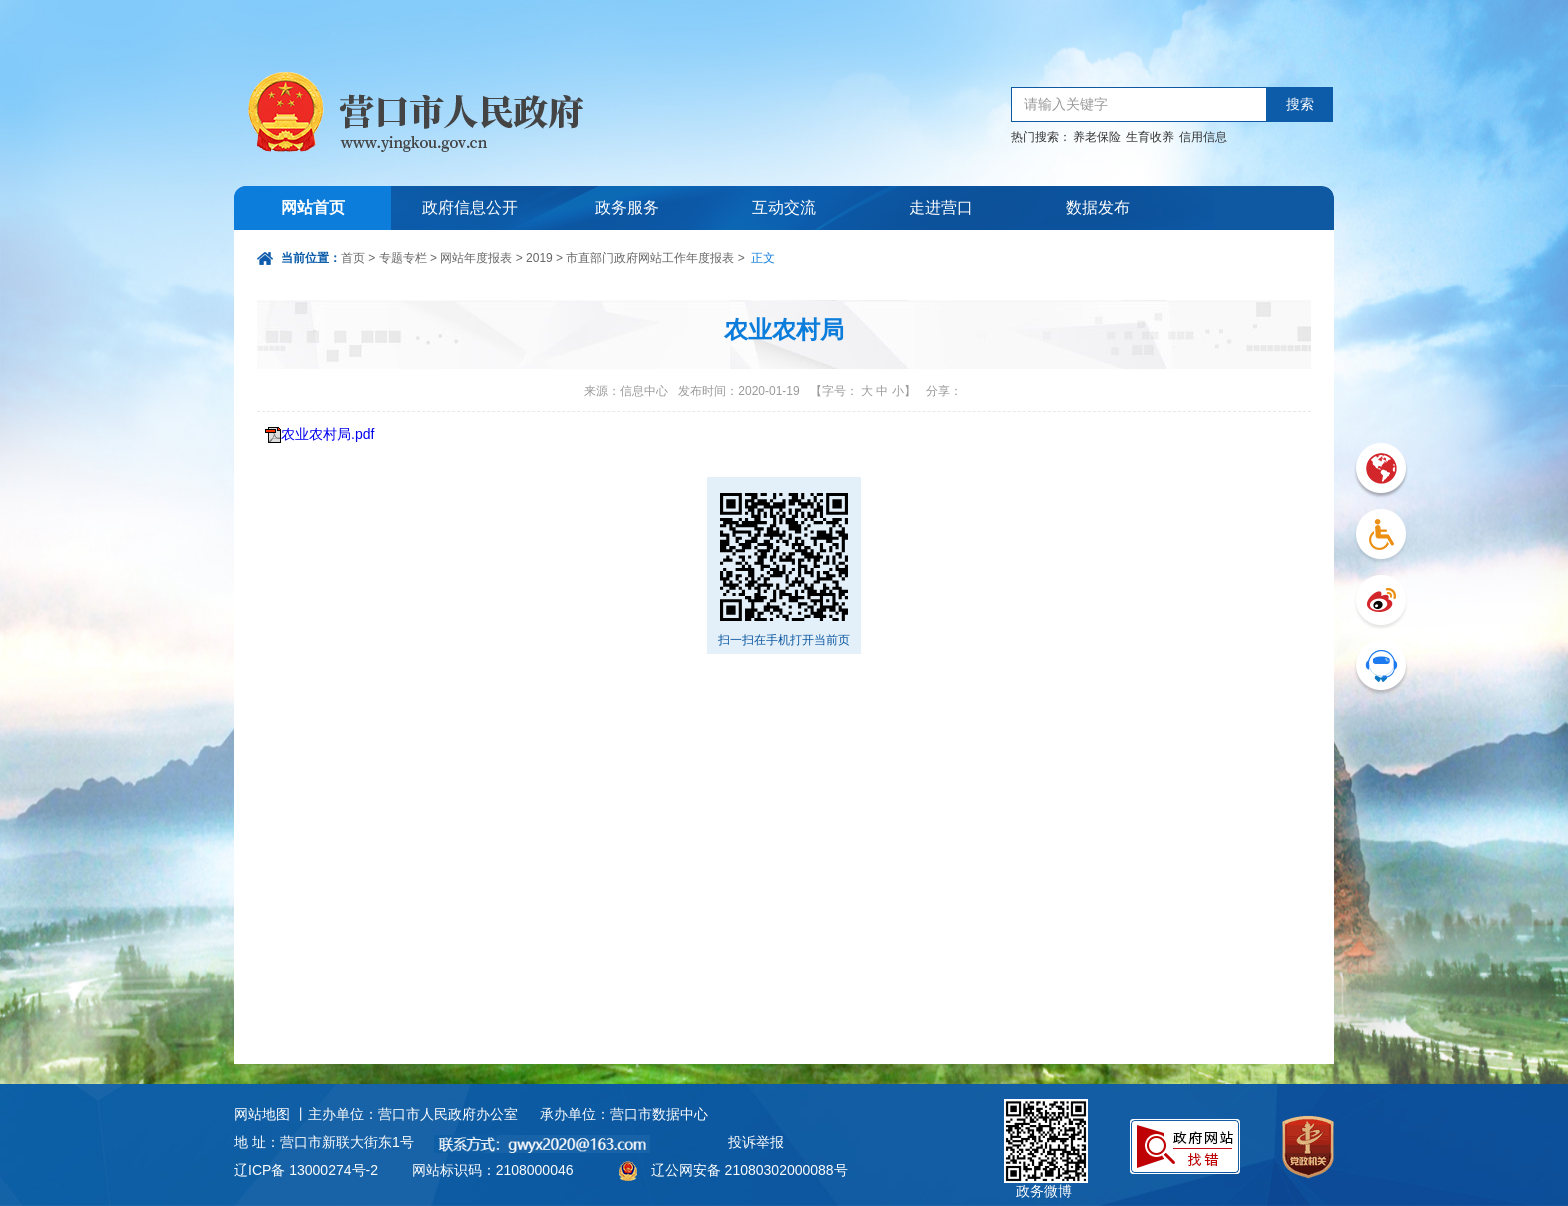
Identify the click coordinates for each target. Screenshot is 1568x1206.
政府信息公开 (470, 207)
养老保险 (1097, 137)
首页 (353, 258)
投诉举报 (756, 1142)
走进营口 (941, 207)
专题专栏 (403, 258)
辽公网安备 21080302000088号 (749, 1170)
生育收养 (1150, 137)
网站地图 (262, 1114)
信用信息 (1203, 137)
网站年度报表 (476, 258)
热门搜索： (1041, 137)
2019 (539, 258)
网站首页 (313, 207)
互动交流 (784, 207)
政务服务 (627, 207)
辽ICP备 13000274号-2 (306, 1170)
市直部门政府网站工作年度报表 (650, 258)
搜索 (1300, 104)
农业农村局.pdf (327, 434)
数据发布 (1098, 207)
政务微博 (1046, 1122)
